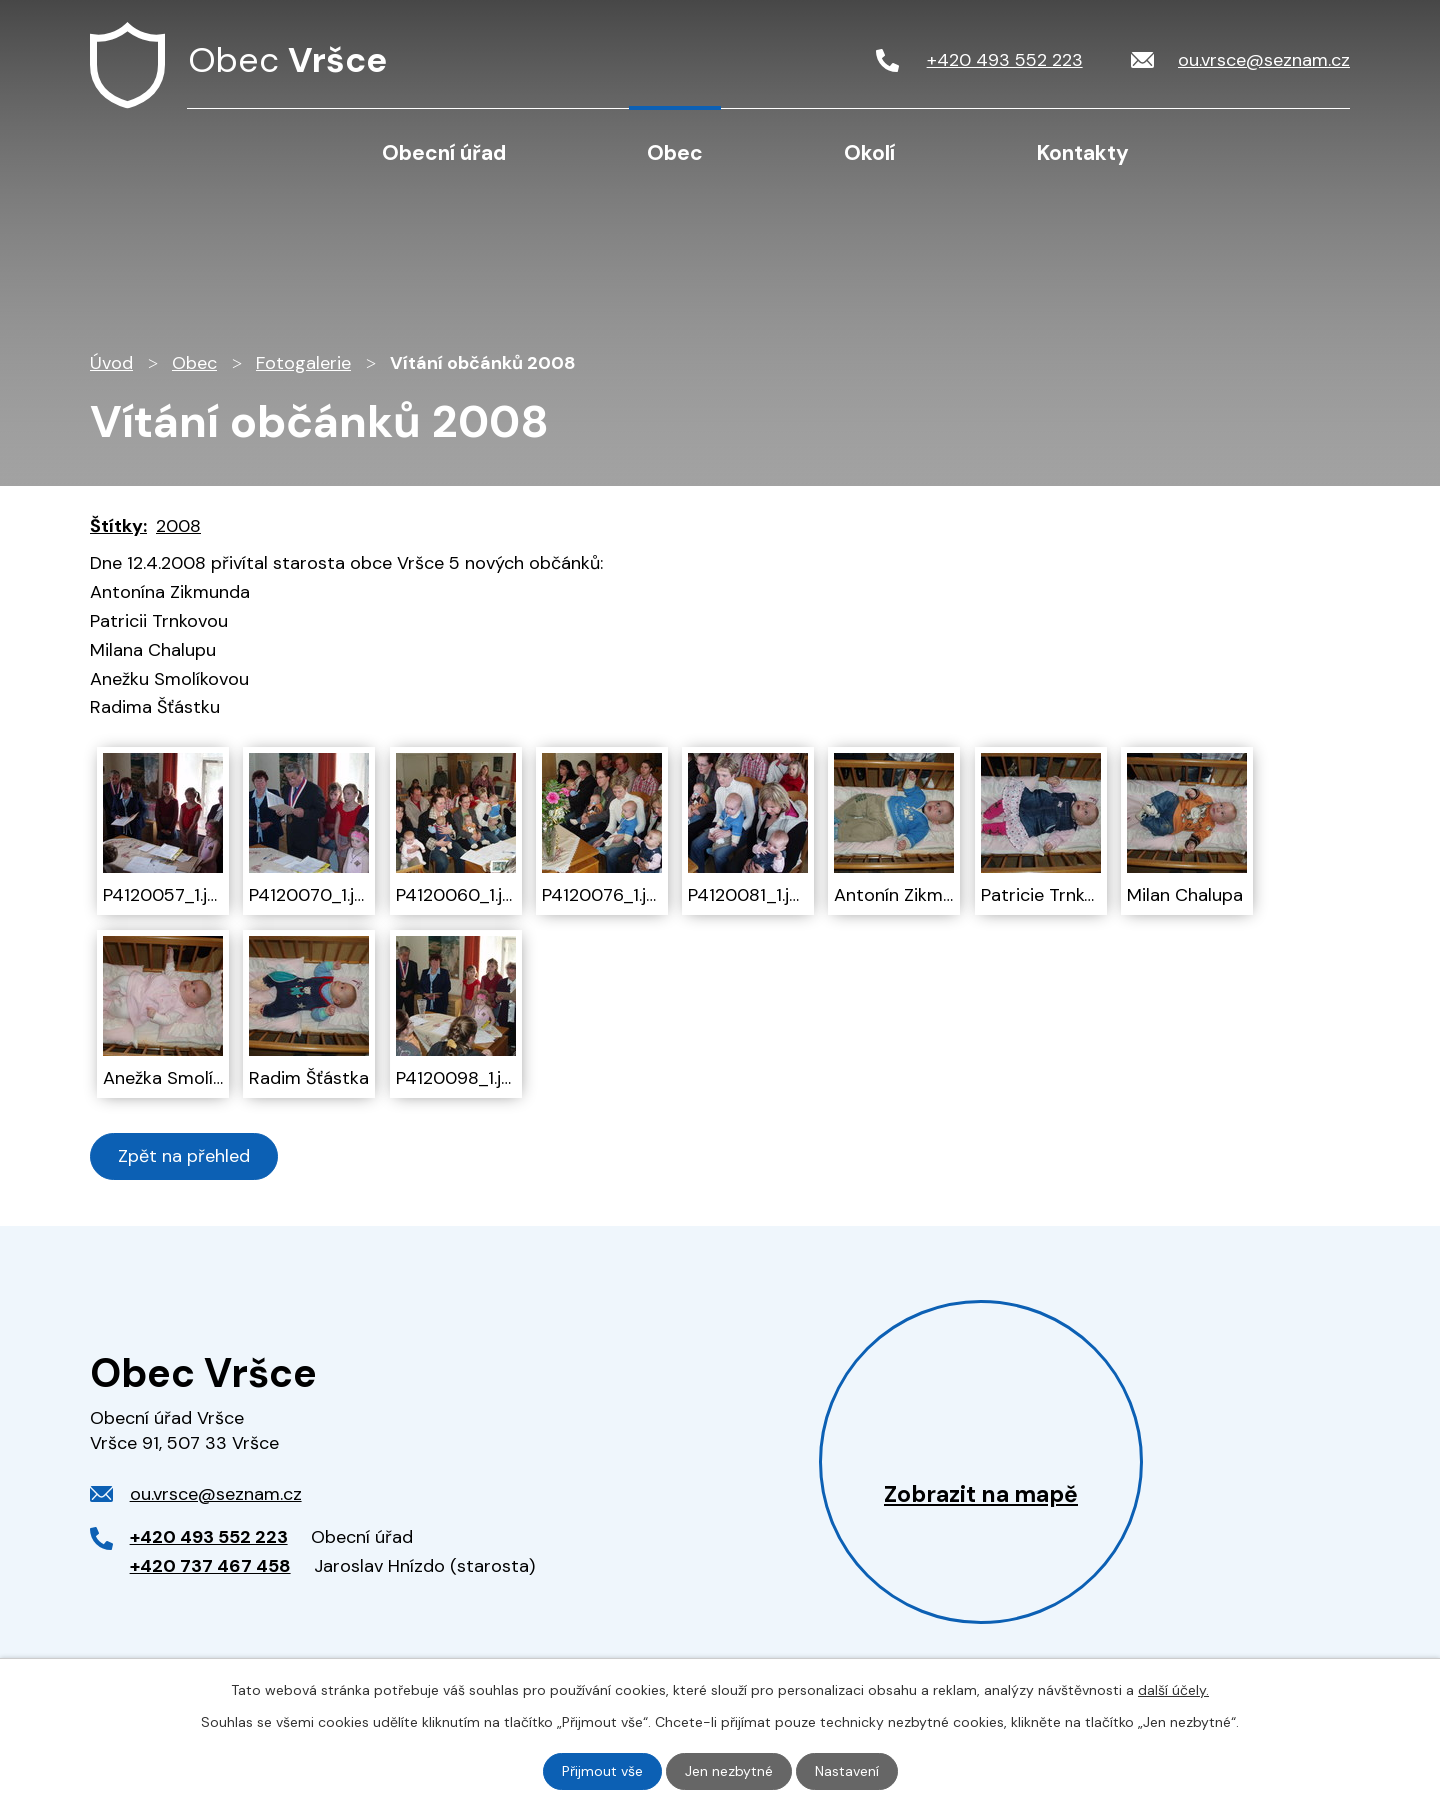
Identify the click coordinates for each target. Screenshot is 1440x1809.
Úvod (241, 152)
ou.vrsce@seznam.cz (216, 1494)
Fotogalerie (303, 363)
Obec (675, 153)
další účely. (1173, 1690)
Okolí (869, 153)
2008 (178, 526)
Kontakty (1083, 153)
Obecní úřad (444, 153)
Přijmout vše (602, 1771)
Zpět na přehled (184, 1156)
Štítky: (118, 526)
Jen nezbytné (729, 1771)
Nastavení (847, 1771)
